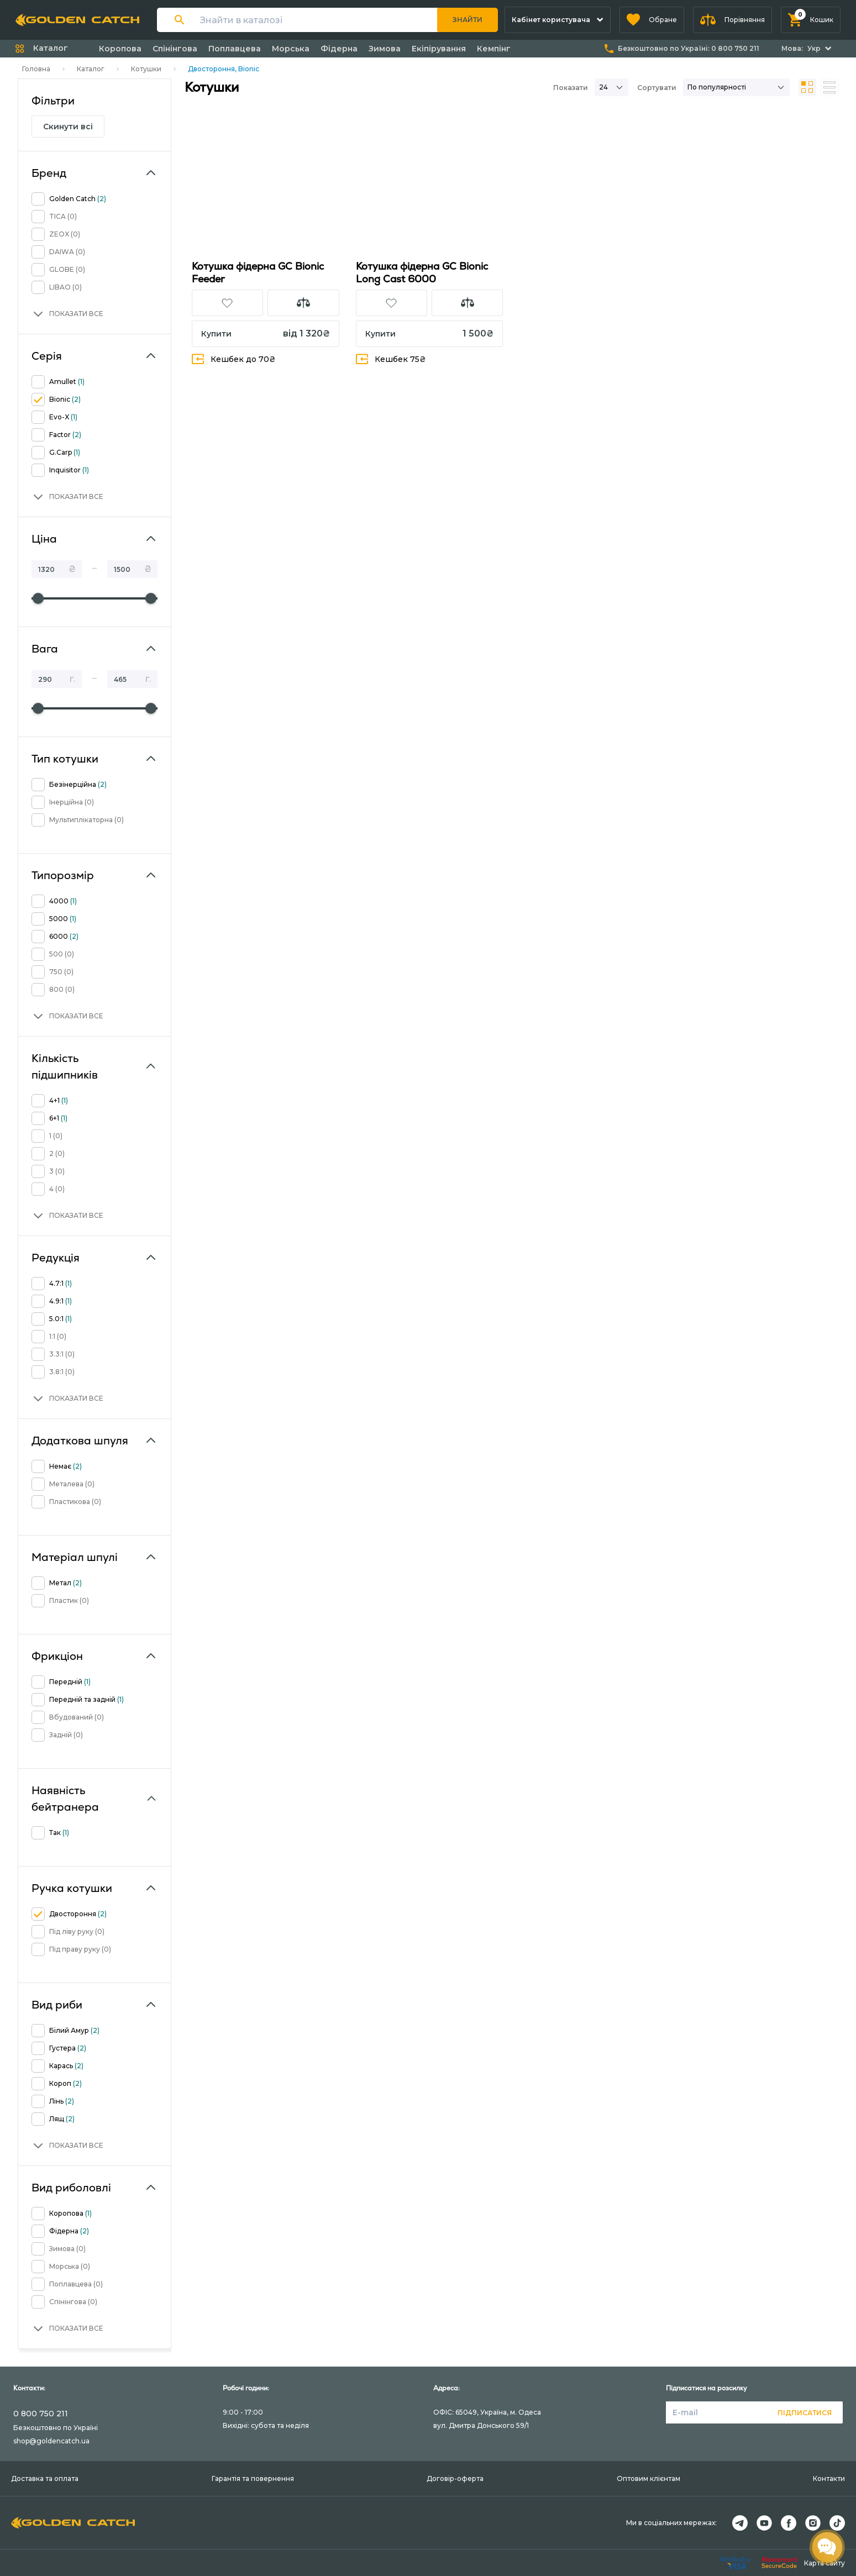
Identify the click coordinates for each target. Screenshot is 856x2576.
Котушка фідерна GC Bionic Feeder (258, 272)
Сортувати (656, 87)
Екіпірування (439, 49)
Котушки (146, 69)
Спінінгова (175, 49)
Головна (36, 69)
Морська (290, 49)
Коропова (120, 49)
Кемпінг (494, 49)
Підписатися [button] (805, 2413)
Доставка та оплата (44, 2478)
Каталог (90, 69)
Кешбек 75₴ (391, 359)
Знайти (467, 19)
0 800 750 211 (40, 2414)
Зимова (385, 49)
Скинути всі (68, 127)
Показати (570, 87)
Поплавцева (234, 49)
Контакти (829, 2478)
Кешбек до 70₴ (234, 359)
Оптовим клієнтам (648, 2478)
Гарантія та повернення (253, 2478)
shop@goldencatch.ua (51, 2441)
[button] (651, 20)
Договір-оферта (455, 2478)
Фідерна (339, 49)
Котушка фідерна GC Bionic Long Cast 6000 (422, 272)
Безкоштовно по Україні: (688, 48)
